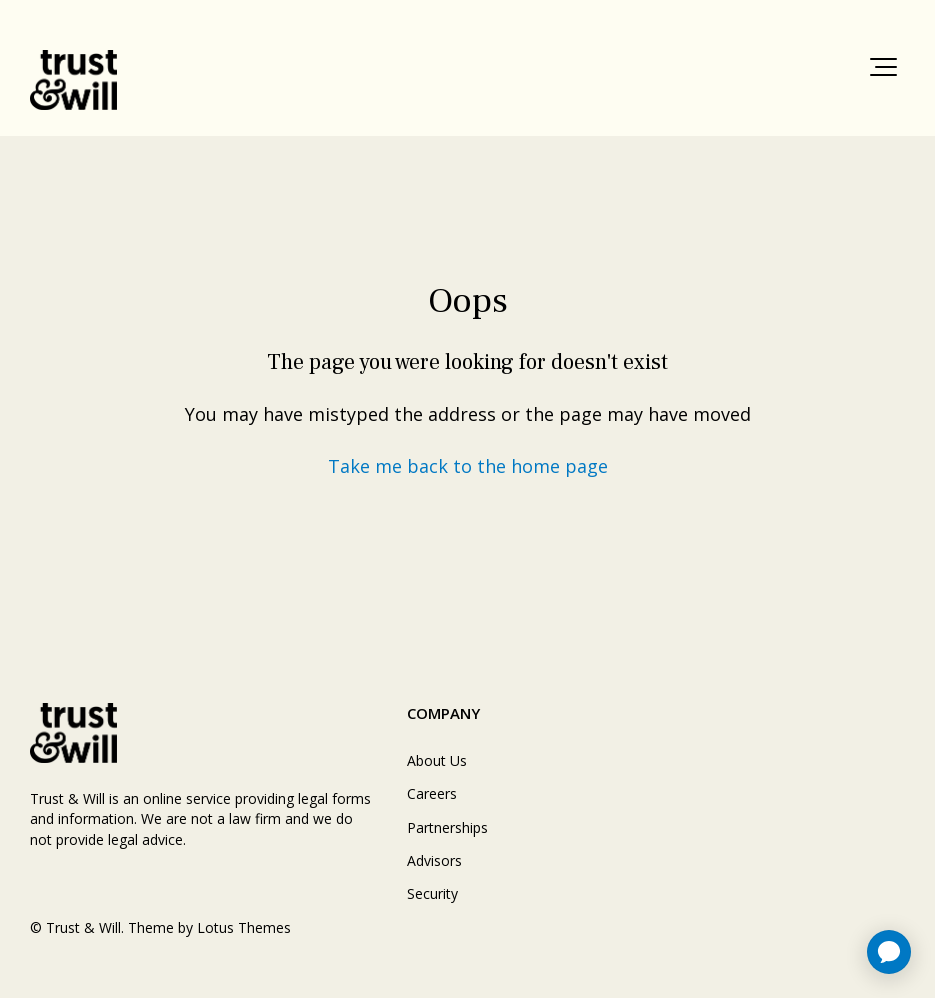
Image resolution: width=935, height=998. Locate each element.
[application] (889, 952)
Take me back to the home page (468, 466)
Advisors (434, 860)
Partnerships (447, 827)
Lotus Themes (244, 927)
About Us (437, 760)
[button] (883, 67)
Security (432, 893)
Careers (432, 793)
